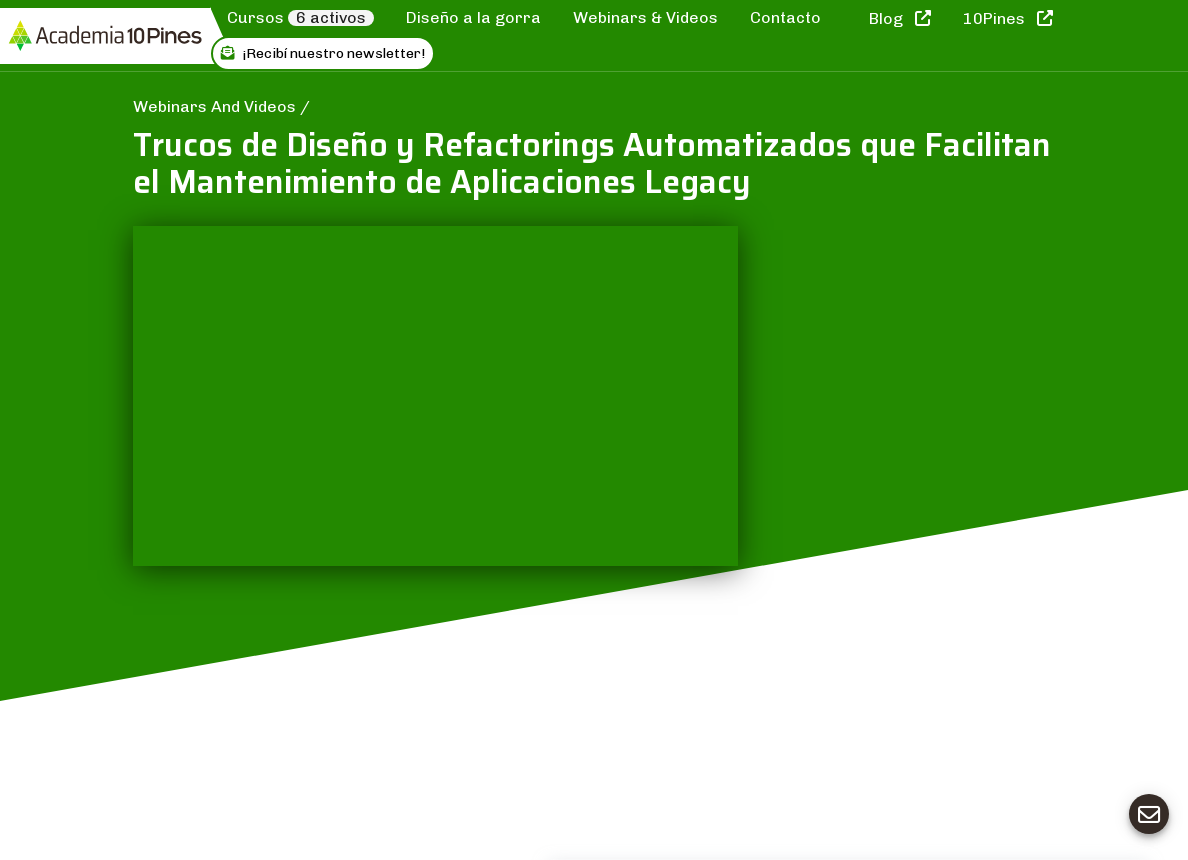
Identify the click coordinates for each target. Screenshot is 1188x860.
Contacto (785, 17)
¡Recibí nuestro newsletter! (323, 53)
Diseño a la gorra (473, 17)
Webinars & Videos (645, 17)
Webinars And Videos (216, 106)
